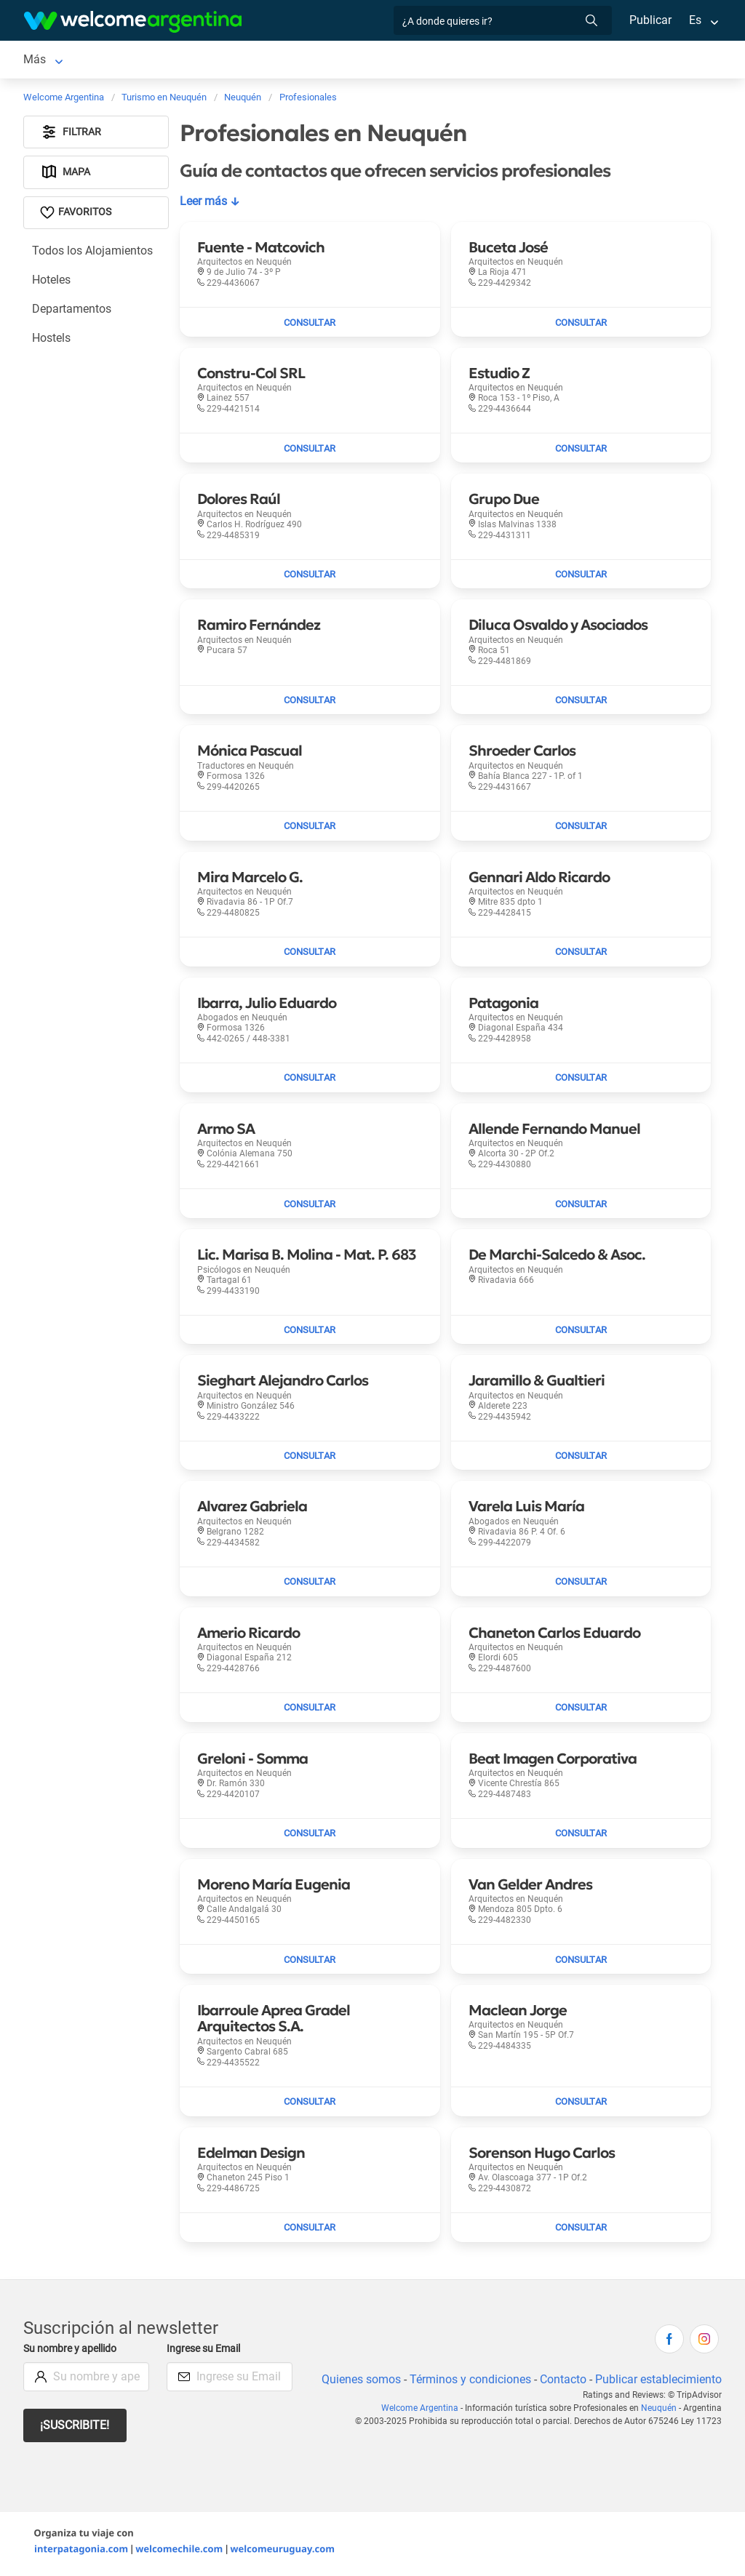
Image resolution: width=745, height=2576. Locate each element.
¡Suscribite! (75, 2428)
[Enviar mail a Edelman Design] (310, 2230)
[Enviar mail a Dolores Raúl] (310, 577)
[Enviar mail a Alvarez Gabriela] (310, 1584)
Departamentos (72, 312)
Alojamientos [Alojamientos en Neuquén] (130, 61)
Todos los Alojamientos (93, 253)
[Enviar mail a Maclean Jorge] (581, 2104)
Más (480, 61)
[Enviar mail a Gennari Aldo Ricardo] (581, 954)
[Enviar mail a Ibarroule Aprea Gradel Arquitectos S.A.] (310, 2104)
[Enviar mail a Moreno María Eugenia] (310, 1962)
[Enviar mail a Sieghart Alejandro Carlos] (310, 1458)
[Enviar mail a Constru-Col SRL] (310, 450)
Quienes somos (356, 2382)
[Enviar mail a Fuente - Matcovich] (310, 325)
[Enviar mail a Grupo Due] (581, 577)
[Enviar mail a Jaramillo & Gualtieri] (581, 1458)
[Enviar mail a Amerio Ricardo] (310, 1710)
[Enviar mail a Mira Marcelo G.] (310, 954)
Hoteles (52, 282)
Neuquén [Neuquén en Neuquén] (46, 61)
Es (695, 20)
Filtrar (71, 135)
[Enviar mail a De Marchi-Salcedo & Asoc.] (581, 1333)
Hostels (52, 341)
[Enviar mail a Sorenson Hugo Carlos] (581, 2230)
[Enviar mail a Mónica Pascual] (310, 829)
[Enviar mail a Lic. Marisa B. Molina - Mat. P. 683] (310, 1333)
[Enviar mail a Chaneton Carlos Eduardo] (581, 1710)
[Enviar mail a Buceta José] (581, 325)
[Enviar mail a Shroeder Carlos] (581, 829)
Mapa (66, 175)
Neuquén (659, 2411)
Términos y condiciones (467, 2382)
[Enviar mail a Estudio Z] (581, 450)
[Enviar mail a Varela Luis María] (581, 1584)
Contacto (561, 2382)
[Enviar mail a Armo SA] (310, 1206)
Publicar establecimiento (658, 2382)
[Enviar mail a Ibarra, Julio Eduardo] (310, 1080)
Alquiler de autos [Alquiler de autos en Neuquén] (254, 61)
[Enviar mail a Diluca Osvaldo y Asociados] (581, 703)
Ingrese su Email (205, 2351)
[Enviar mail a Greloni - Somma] (310, 1836)
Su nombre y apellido (72, 2351)
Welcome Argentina (423, 2411)
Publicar (650, 20)
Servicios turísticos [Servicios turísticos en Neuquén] (373, 61)
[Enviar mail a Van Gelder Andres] (581, 1962)
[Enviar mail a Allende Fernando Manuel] (581, 1206)
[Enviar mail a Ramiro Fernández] (310, 703)
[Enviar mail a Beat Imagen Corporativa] (581, 1836)
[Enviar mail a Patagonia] (581, 1080)
